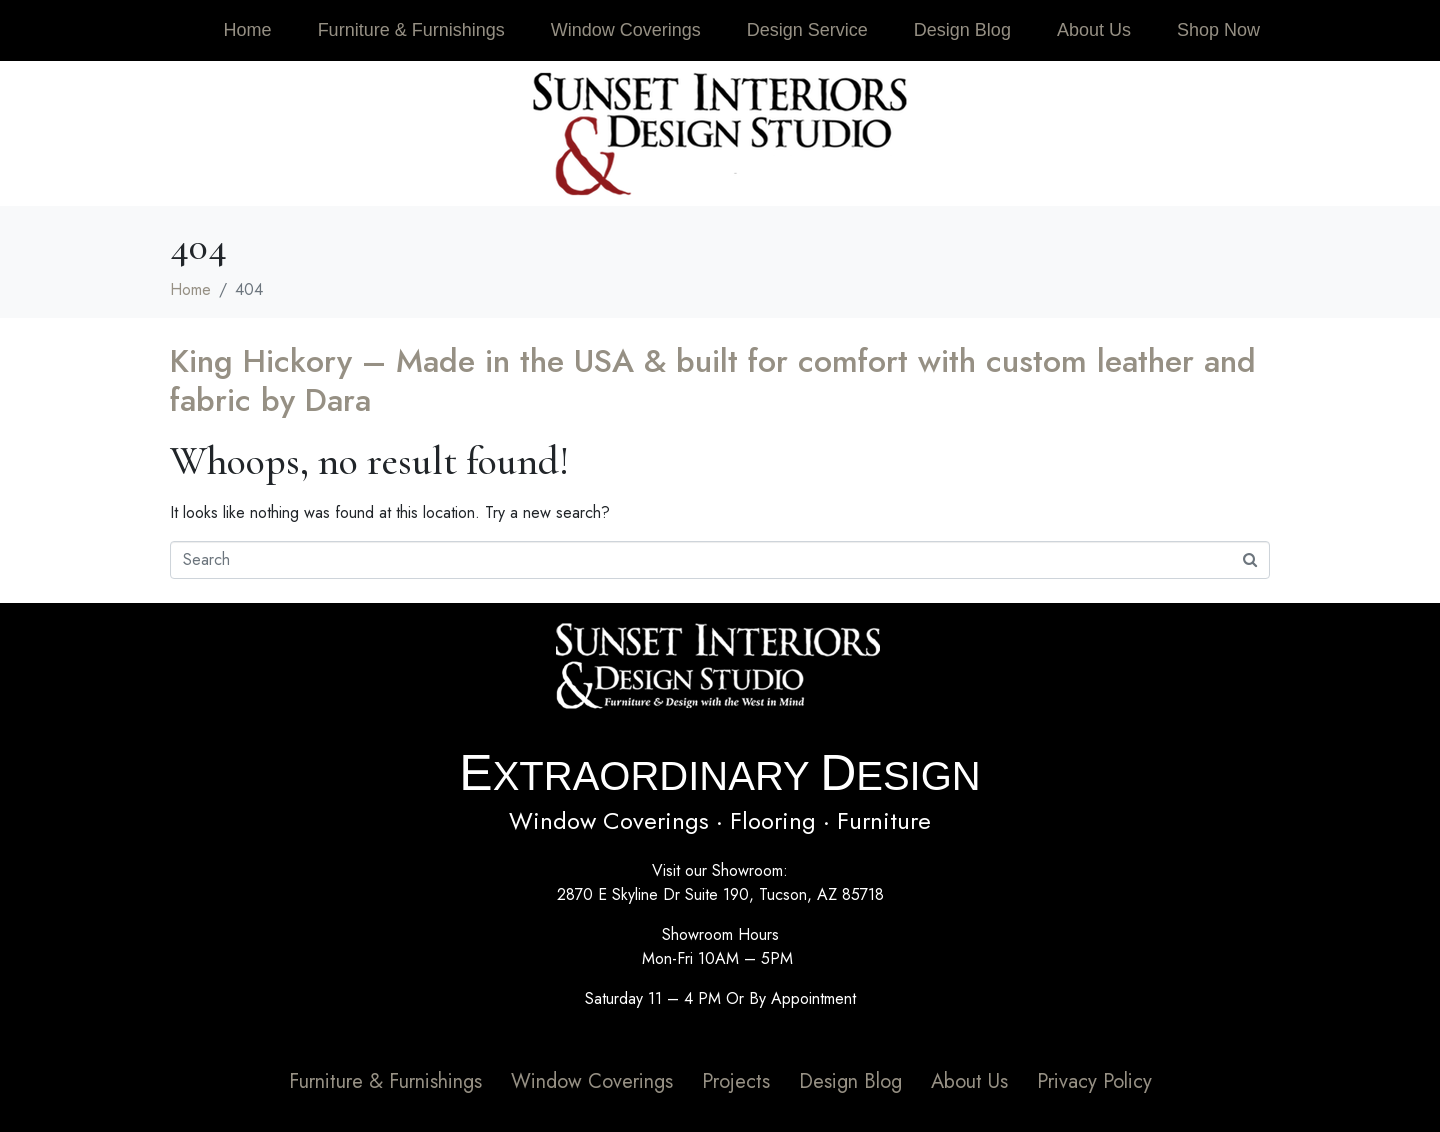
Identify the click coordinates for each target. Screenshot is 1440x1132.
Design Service (807, 30)
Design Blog (962, 30)
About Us (1094, 30)
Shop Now (1218, 30)
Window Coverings (626, 30)
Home (248, 30)
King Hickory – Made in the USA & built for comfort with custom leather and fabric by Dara (713, 380)
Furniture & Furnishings (411, 30)
